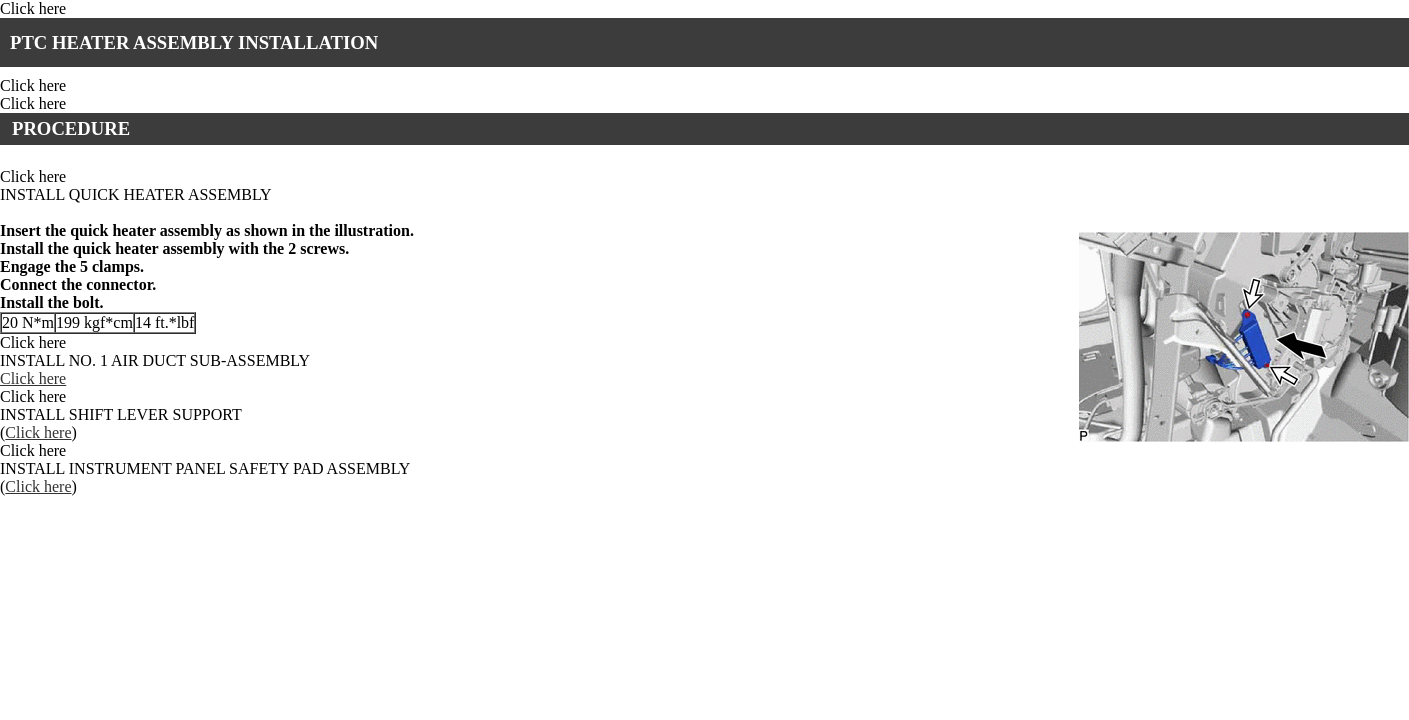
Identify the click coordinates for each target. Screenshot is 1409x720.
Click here (33, 8)
